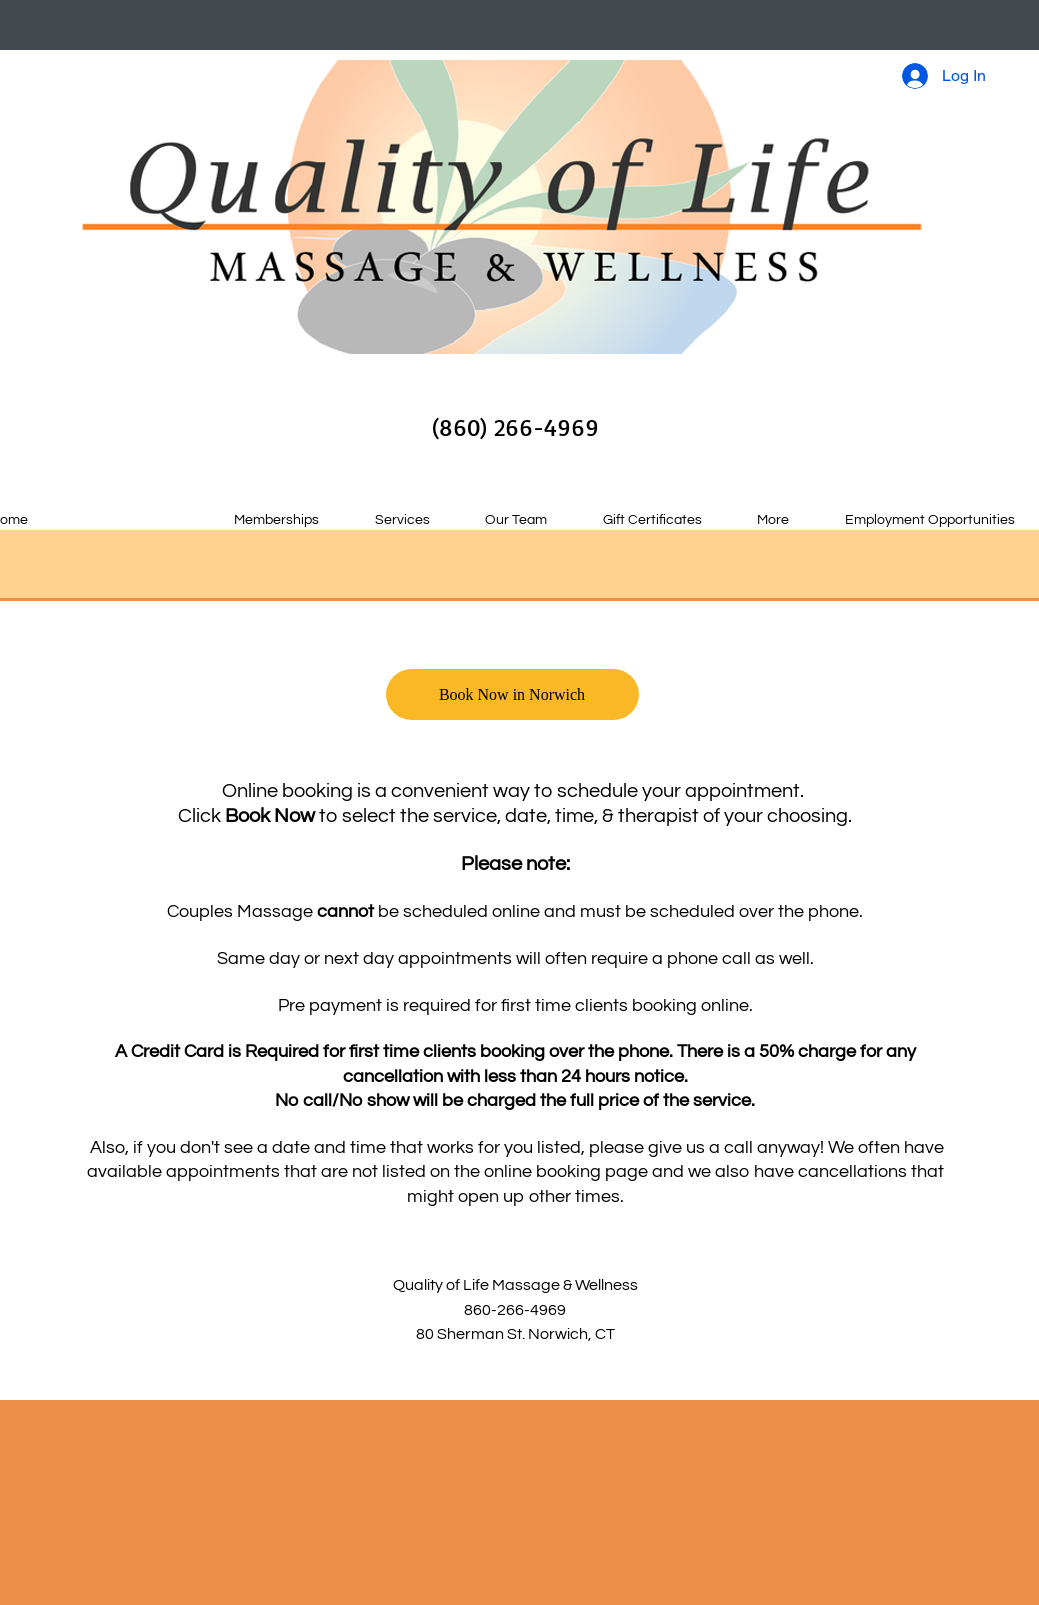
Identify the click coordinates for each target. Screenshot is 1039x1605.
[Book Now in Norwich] (512, 694)
